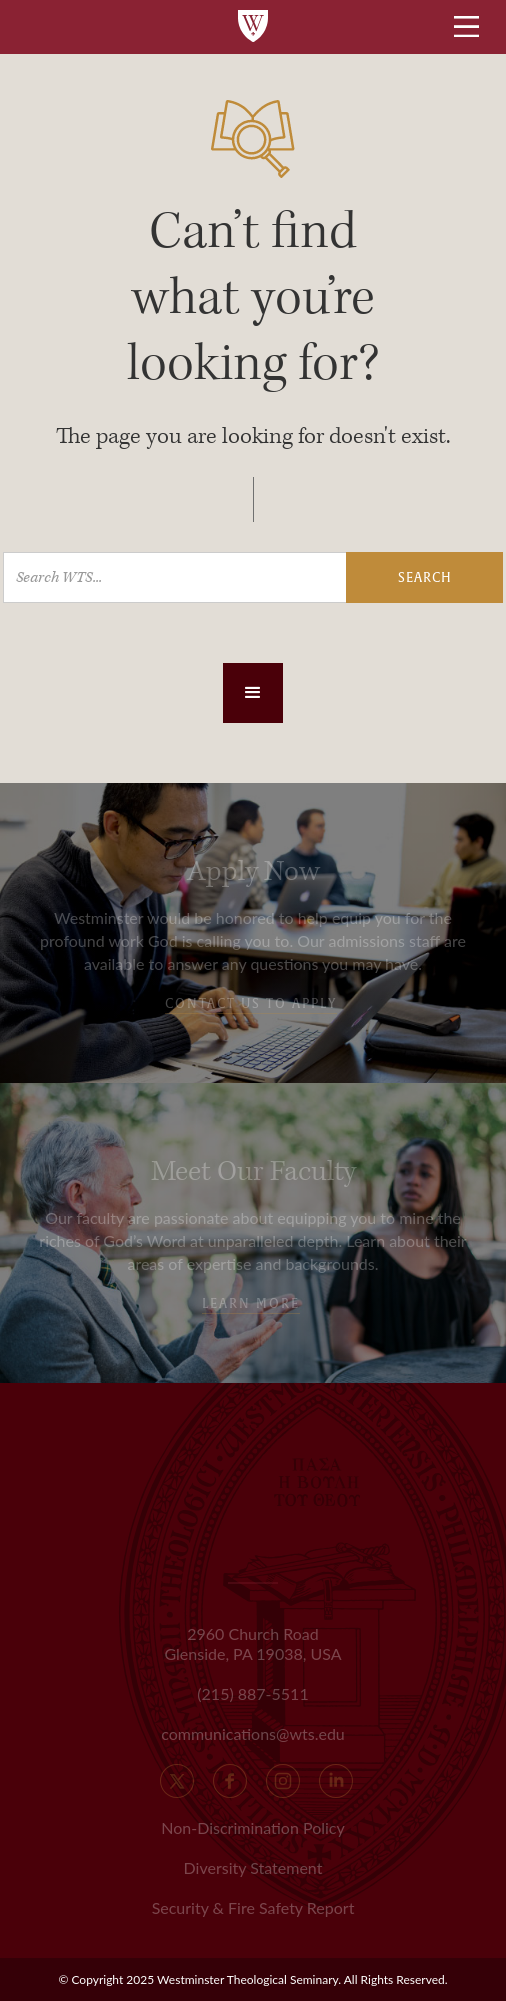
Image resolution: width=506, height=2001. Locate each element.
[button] (253, 693)
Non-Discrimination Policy (252, 1827)
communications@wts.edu (253, 1733)
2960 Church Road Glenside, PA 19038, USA (252, 1643)
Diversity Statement (253, 1867)
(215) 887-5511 (252, 1693)
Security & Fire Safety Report (253, 1907)
